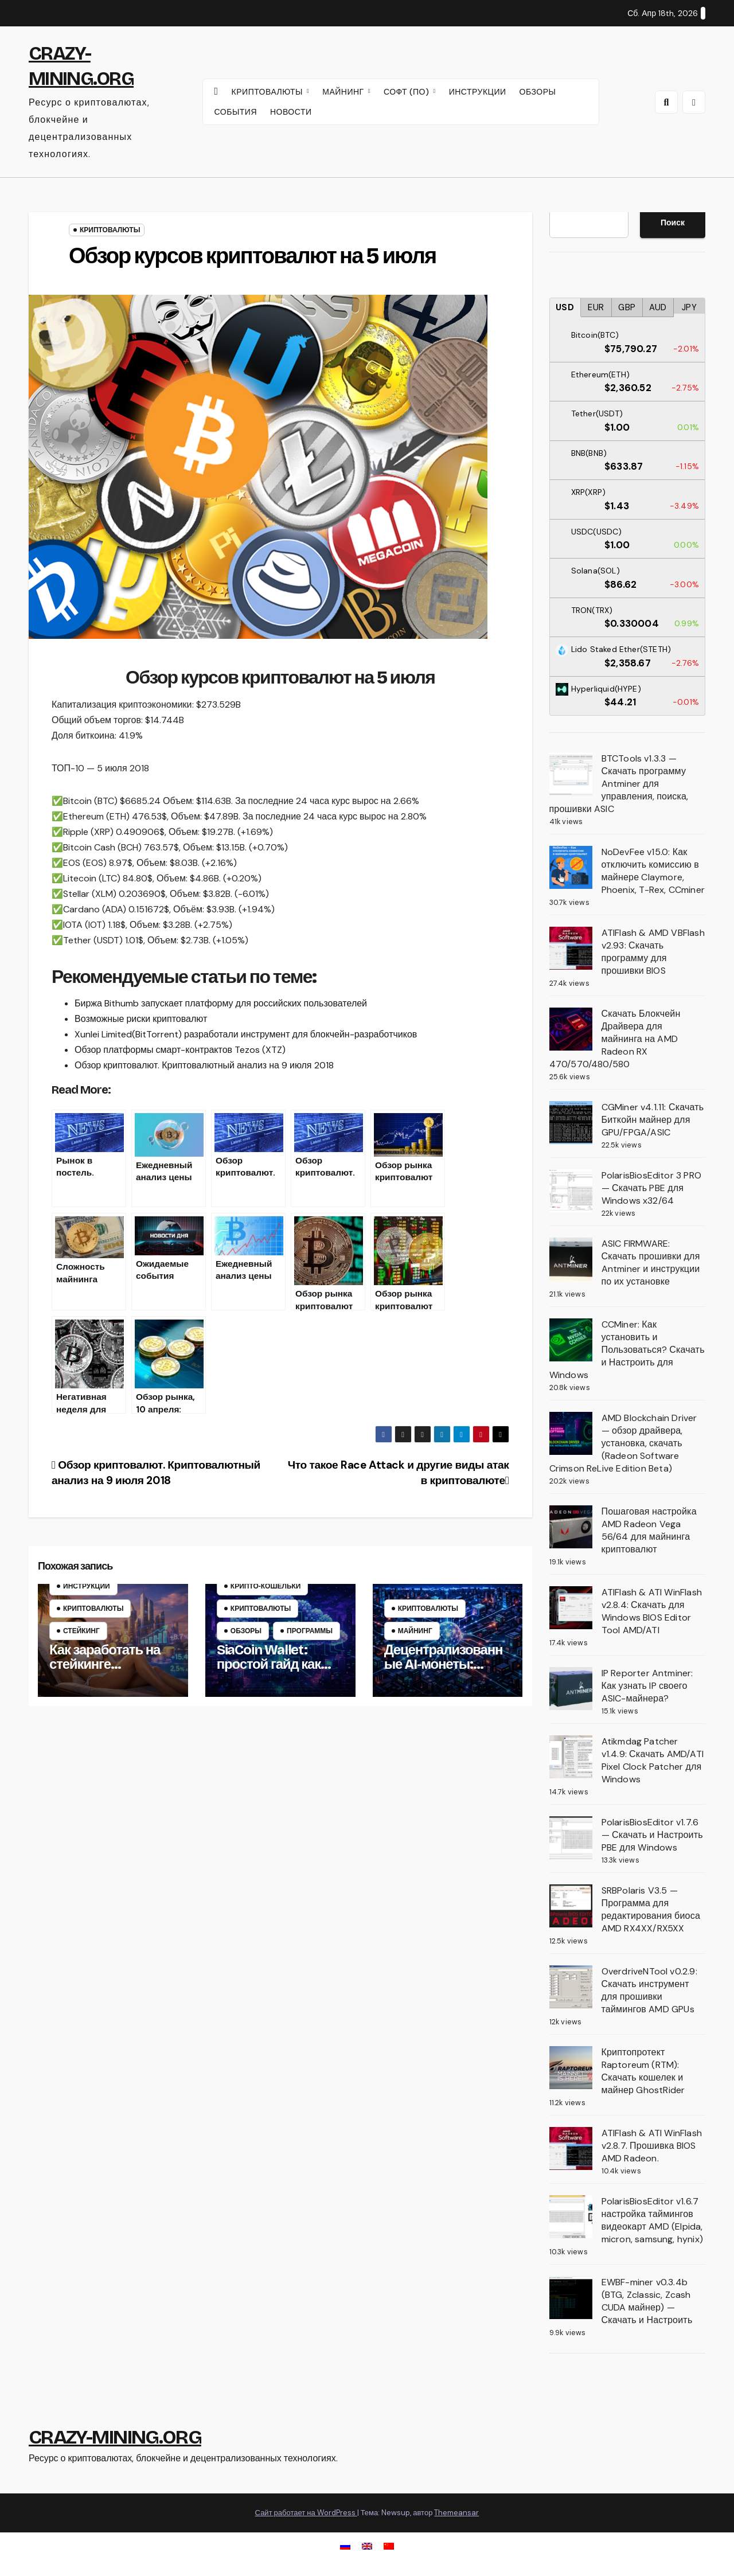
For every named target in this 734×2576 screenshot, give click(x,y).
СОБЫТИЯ (235, 112)
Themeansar (456, 2513)
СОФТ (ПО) (408, 92)
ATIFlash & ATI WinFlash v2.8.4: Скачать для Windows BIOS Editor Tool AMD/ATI (652, 1611)
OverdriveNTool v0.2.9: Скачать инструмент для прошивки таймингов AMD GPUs (649, 1990)
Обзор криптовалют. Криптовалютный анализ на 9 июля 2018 (204, 1065)
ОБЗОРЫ (538, 92)
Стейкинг (81, 1631)
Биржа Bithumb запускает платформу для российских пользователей (221, 1003)
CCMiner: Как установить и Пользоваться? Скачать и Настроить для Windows (627, 1349)
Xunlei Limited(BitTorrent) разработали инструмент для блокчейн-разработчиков (246, 1034)
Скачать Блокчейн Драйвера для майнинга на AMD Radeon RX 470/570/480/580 (615, 1039)
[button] (666, 102)
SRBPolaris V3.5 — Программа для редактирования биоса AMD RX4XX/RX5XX (651, 1909)
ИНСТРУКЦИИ (477, 92)
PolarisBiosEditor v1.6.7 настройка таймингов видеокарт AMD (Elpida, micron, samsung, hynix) (653, 2220)
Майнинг (415, 1631)
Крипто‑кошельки (266, 1586)
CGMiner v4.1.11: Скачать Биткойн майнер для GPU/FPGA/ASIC (653, 1119)
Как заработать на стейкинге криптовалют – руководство (104, 1671)
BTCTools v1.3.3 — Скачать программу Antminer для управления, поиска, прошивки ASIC (619, 783)
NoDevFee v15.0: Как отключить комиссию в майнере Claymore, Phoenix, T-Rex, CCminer (653, 871)
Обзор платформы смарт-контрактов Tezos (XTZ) (180, 1050)
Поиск (673, 222)
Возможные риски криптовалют (141, 1019)
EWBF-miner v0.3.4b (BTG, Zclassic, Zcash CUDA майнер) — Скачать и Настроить (647, 2301)
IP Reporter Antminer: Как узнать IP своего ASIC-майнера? (647, 1685)
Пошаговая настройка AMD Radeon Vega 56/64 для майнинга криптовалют (649, 1530)
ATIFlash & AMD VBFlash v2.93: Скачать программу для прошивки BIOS (653, 952)
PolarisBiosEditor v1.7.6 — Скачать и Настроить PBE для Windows (652, 1834)
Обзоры (246, 1631)
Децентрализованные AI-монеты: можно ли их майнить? (443, 1671)
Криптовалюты (110, 230)
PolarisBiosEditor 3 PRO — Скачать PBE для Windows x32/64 (652, 1188)
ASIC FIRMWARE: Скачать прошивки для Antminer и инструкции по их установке (651, 1262)
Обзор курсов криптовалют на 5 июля (252, 256)
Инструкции (86, 1586)
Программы (310, 1631)
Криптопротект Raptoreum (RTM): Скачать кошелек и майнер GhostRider (643, 2071)
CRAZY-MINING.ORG (115, 2437)
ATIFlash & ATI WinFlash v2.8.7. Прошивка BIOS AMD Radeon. (652, 2145)
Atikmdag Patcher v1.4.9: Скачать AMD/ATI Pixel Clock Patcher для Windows (653, 1760)
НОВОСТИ (291, 112)
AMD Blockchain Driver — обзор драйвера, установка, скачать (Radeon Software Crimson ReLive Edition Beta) (623, 1443)
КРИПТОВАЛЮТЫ (269, 92)
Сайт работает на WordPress (306, 2513)
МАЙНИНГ (344, 92)
